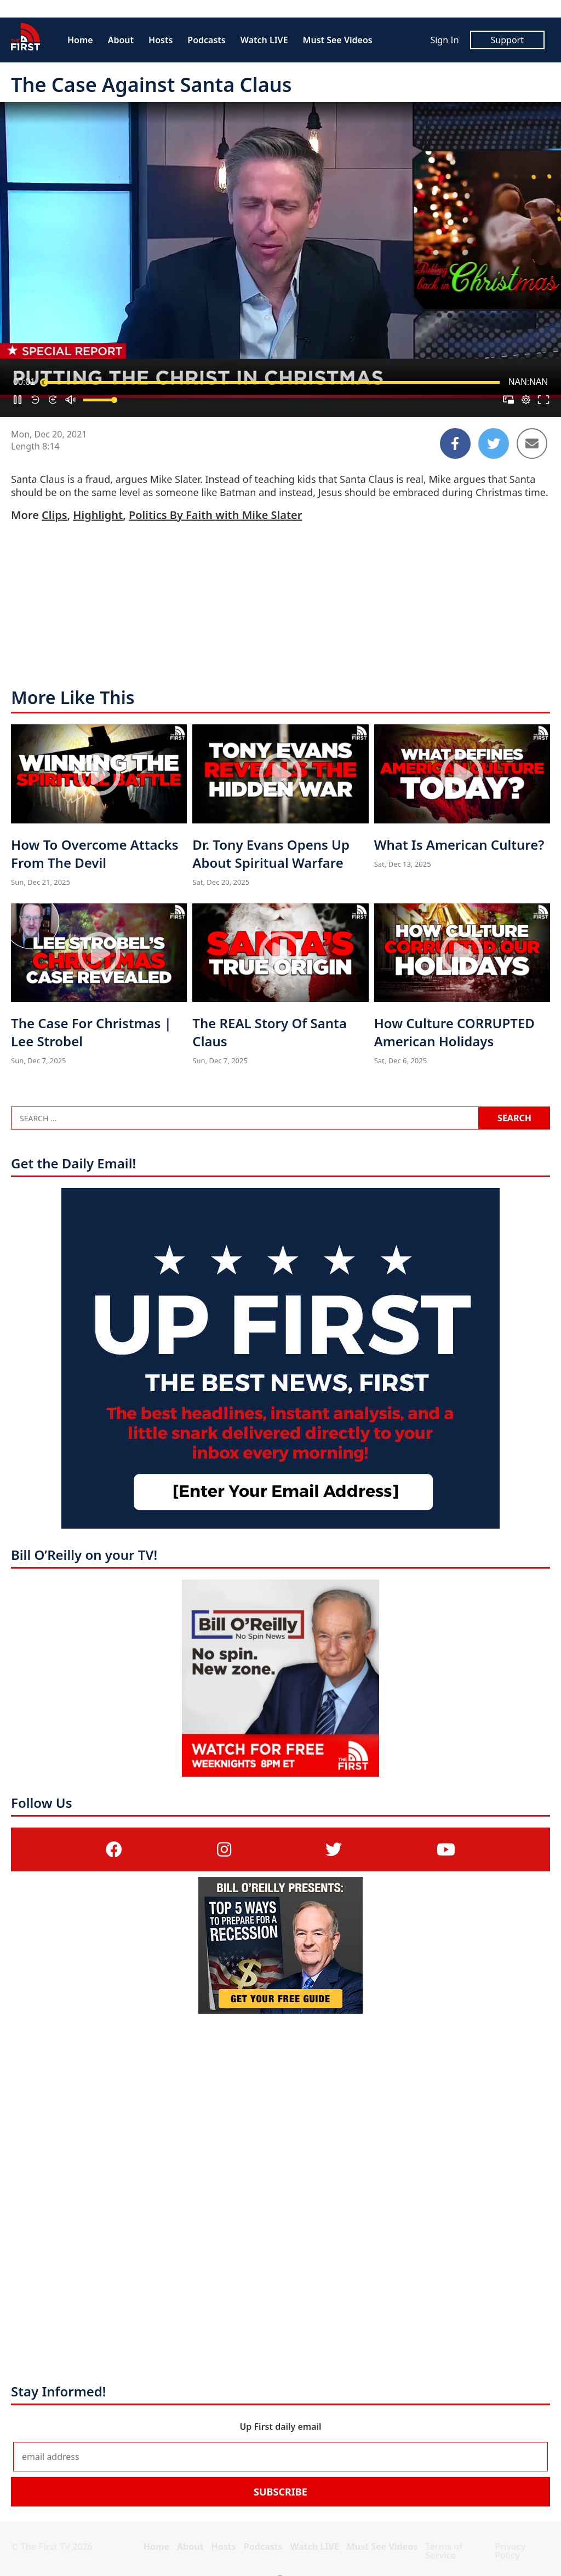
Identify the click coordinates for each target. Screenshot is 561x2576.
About (121, 40)
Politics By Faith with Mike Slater (215, 515)
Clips (54, 515)
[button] (17, 399)
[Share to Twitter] (493, 443)
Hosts (160, 40)
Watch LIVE (264, 40)
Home (80, 40)
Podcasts (206, 40)
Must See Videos (338, 40)
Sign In (444, 40)
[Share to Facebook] (455, 443)
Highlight (98, 515)
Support (507, 40)
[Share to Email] (532, 443)
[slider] (272, 382)
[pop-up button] (526, 399)
